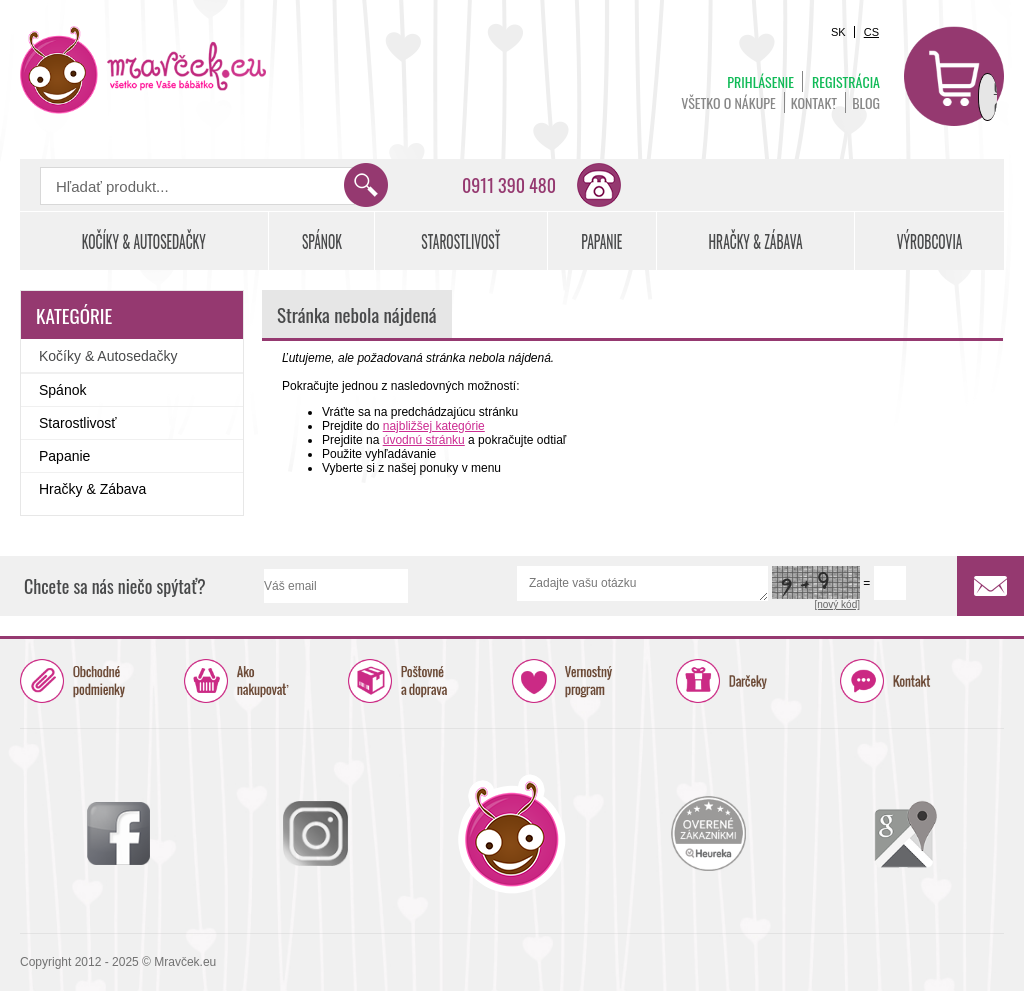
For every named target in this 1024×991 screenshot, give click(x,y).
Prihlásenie (760, 81)
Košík (954, 76)
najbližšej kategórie (434, 426)
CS (871, 32)
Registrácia (846, 81)
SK (838, 32)
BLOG (866, 102)
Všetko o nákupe (728, 102)
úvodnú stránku (424, 440)
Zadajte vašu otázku (642, 583)
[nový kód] (837, 604)
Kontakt (814, 102)
